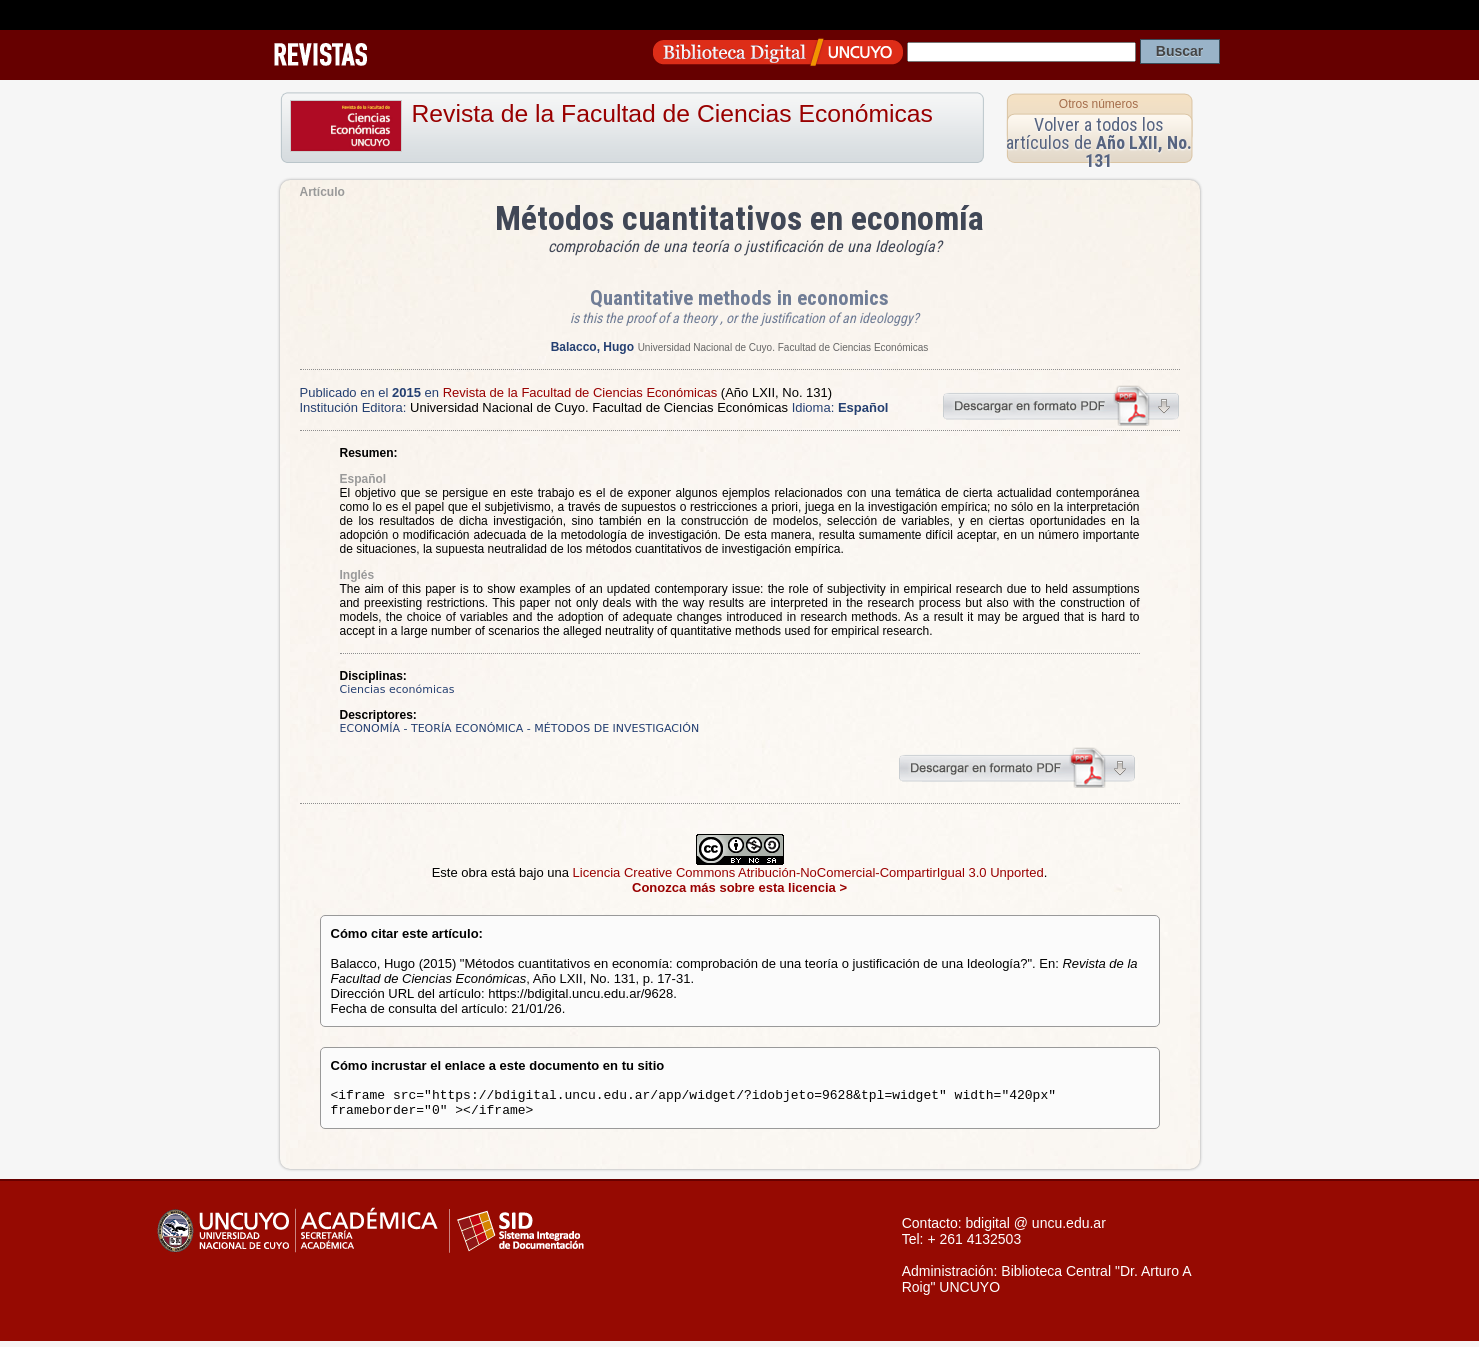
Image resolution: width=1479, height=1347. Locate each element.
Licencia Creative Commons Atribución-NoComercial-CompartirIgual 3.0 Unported (808, 872)
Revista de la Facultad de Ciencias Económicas (672, 113)
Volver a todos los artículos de (1099, 142)
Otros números (1098, 104)
